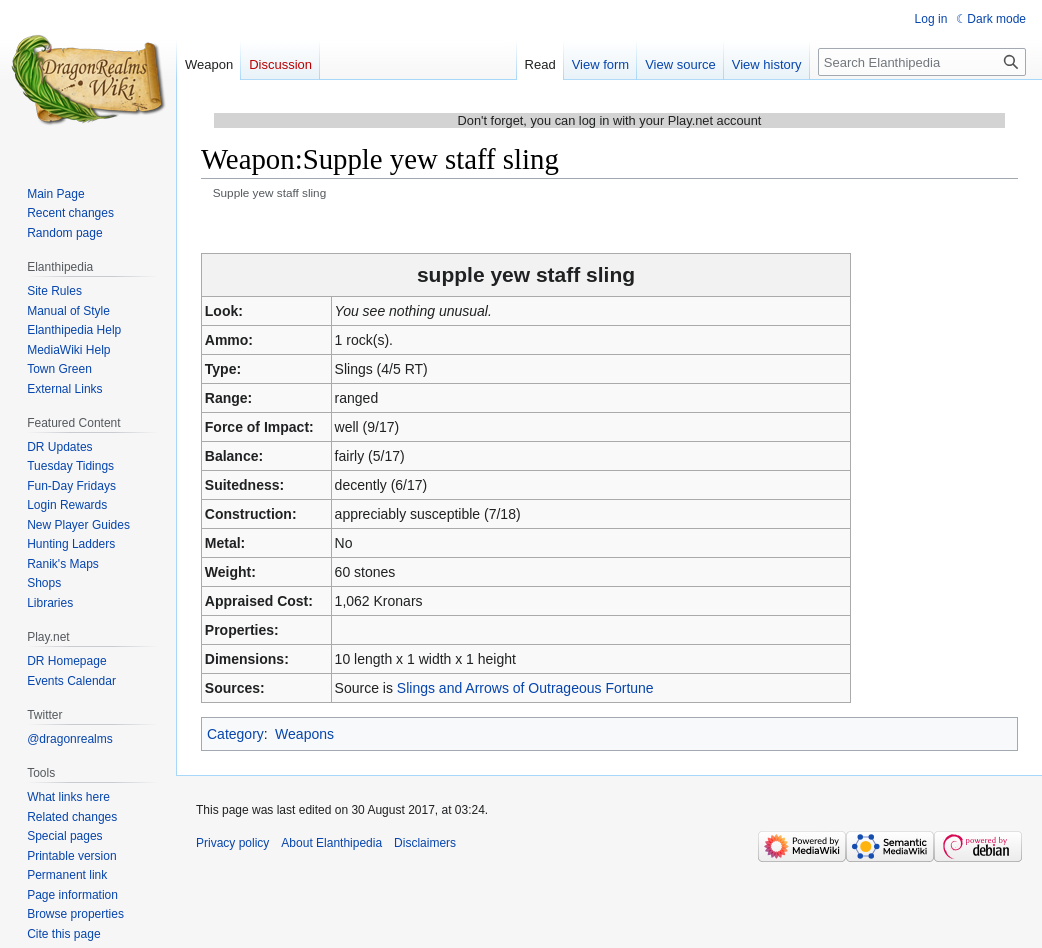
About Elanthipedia (331, 843)
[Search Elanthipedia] (922, 62)
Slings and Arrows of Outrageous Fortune (525, 688)
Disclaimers (425, 843)
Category (235, 734)
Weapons (304, 734)
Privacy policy (232, 843)
